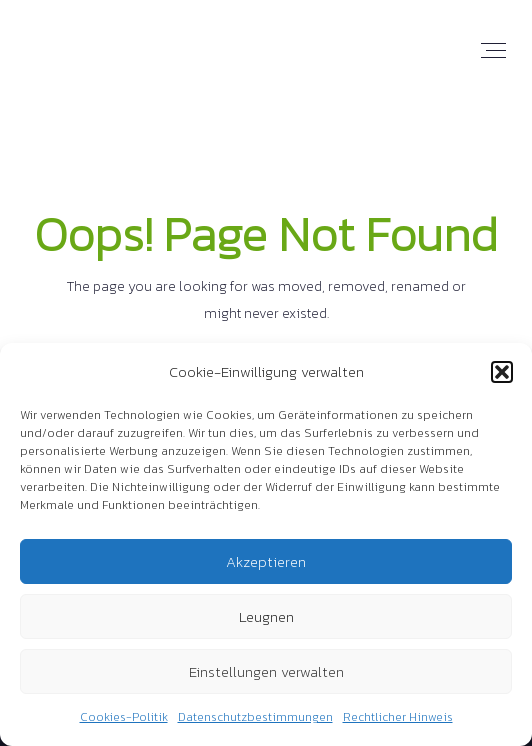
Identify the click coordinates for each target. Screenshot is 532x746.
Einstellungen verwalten (266, 671)
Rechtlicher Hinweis (398, 717)
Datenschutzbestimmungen (255, 717)
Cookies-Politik (124, 717)
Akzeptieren (266, 561)
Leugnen (266, 616)
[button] (502, 372)
